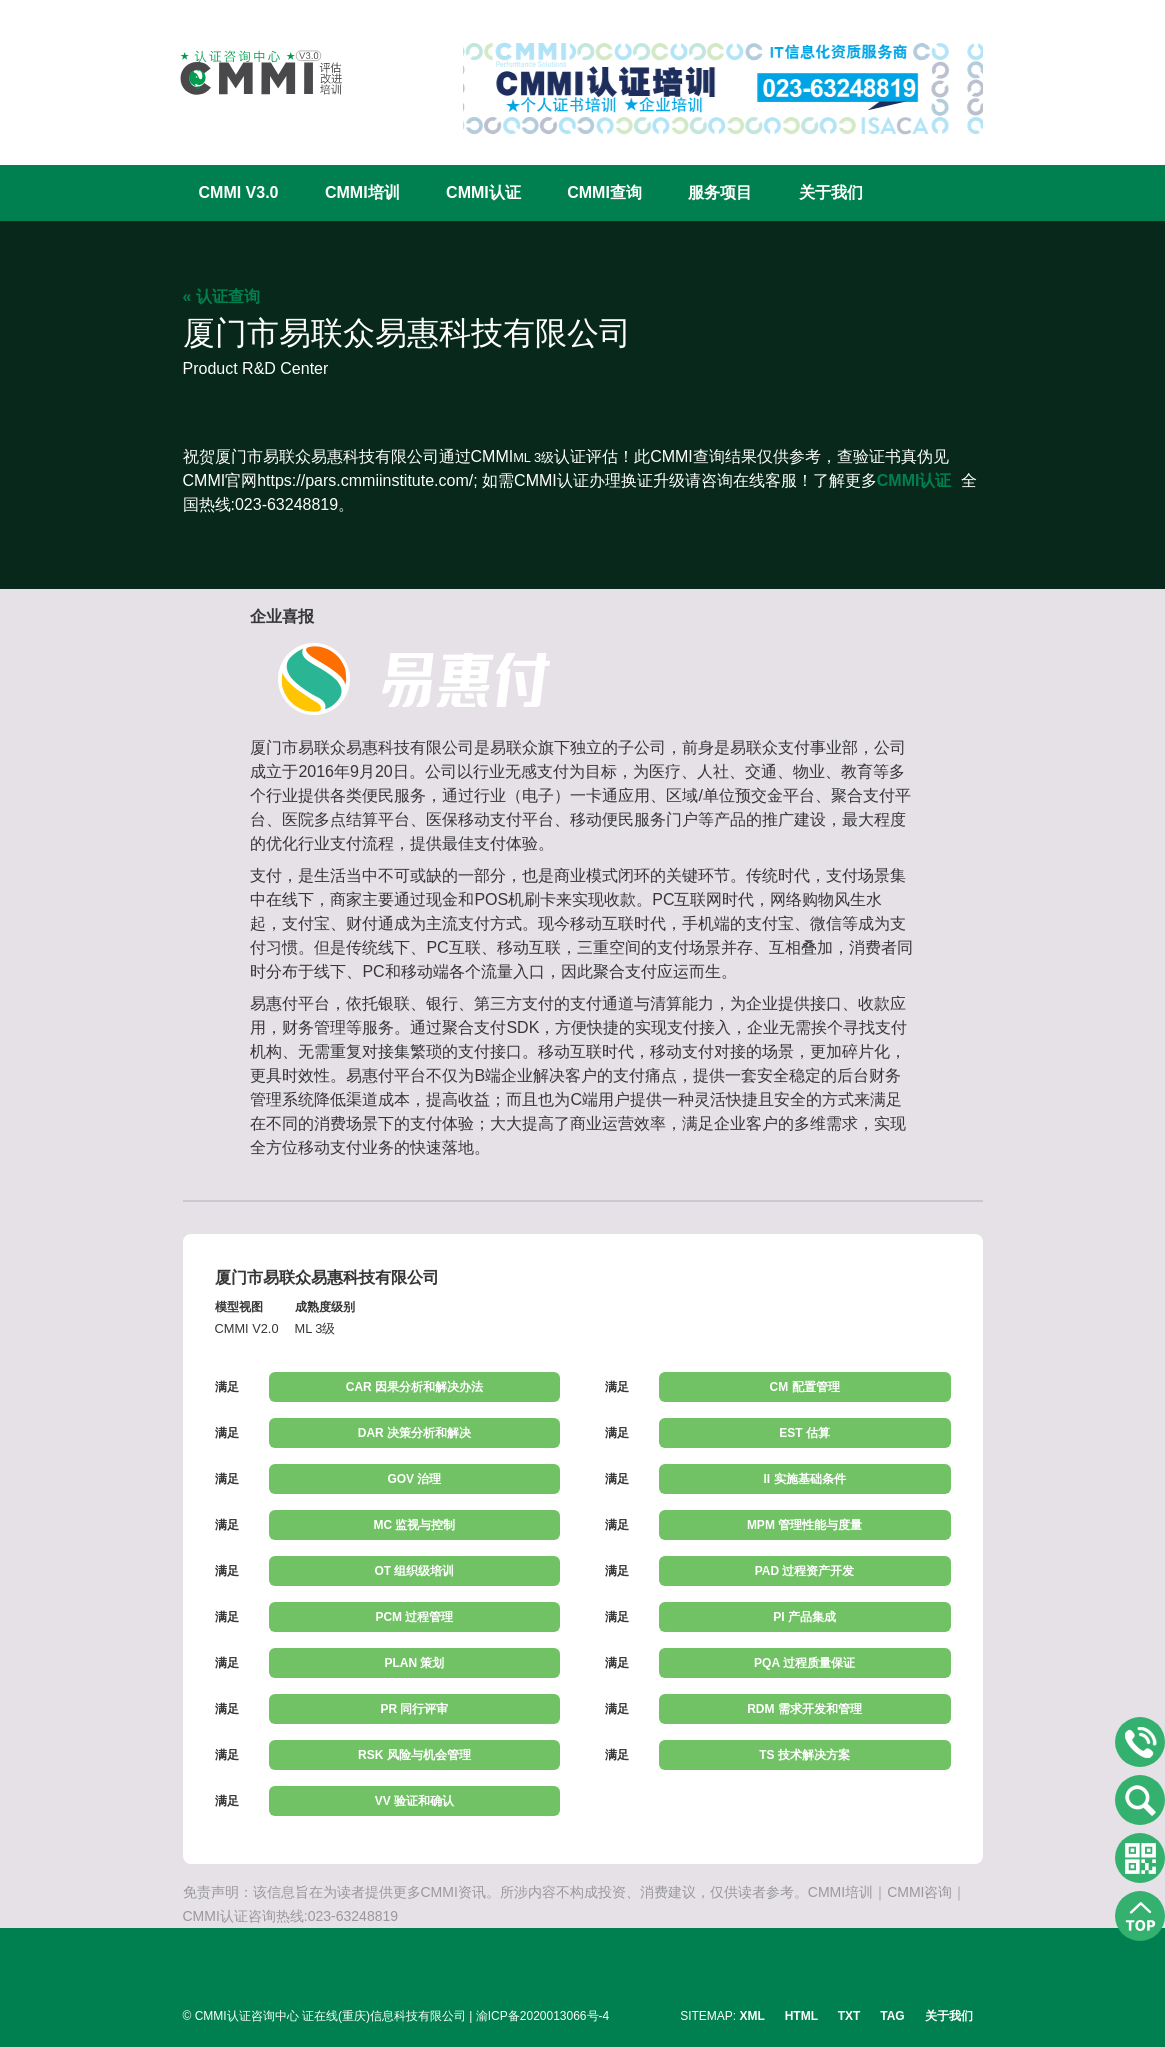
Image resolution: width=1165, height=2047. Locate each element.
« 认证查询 (221, 296)
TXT (849, 2016)
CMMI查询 (604, 192)
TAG (892, 2016)
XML (752, 2016)
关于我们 (831, 192)
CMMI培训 (362, 192)
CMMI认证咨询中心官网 (248, 72)
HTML (801, 2016)
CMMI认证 (483, 192)
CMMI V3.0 (239, 192)
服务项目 (720, 192)
